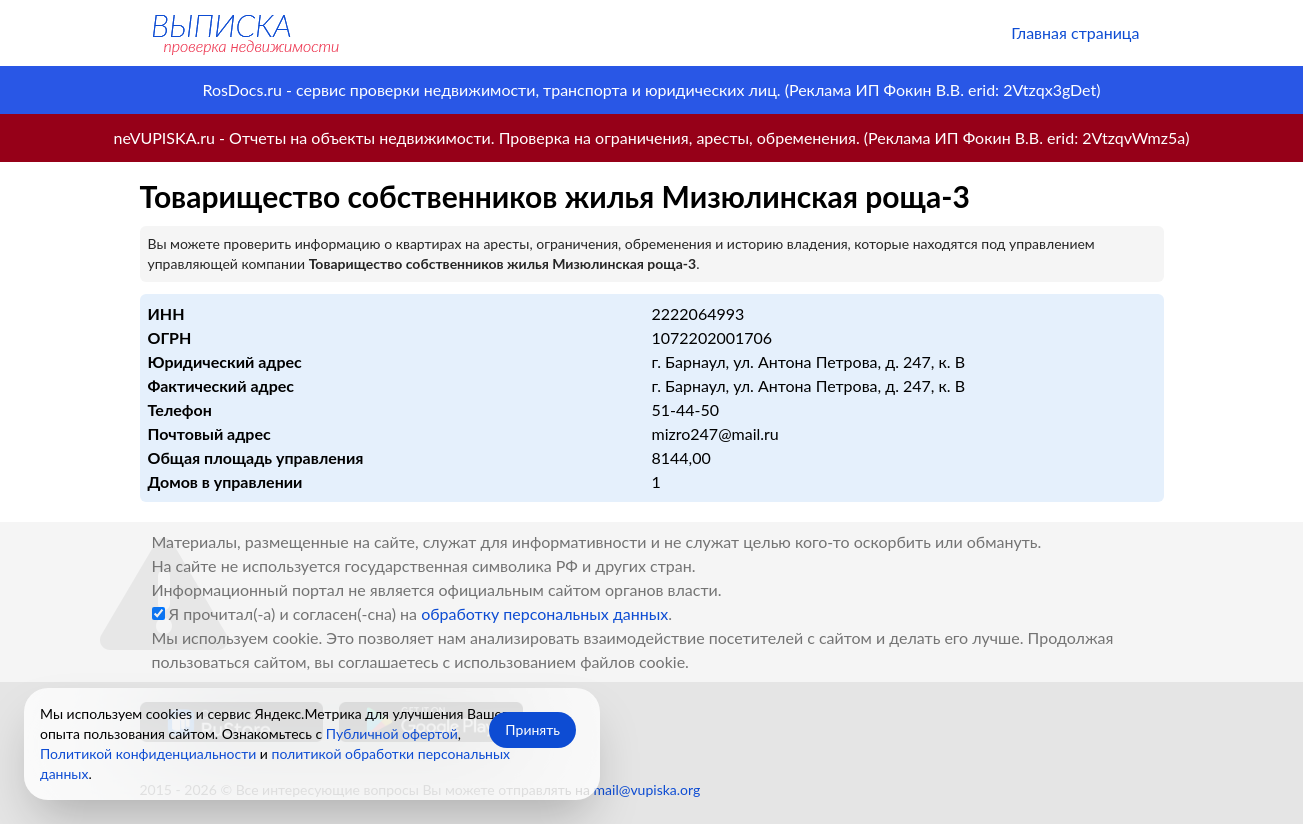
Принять (532, 729)
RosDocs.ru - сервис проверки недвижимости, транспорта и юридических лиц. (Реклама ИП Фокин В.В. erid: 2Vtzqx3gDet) (651, 89)
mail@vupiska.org (647, 789)
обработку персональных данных (544, 613)
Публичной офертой (392, 733)
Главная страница (1075, 32)
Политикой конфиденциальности (148, 753)
